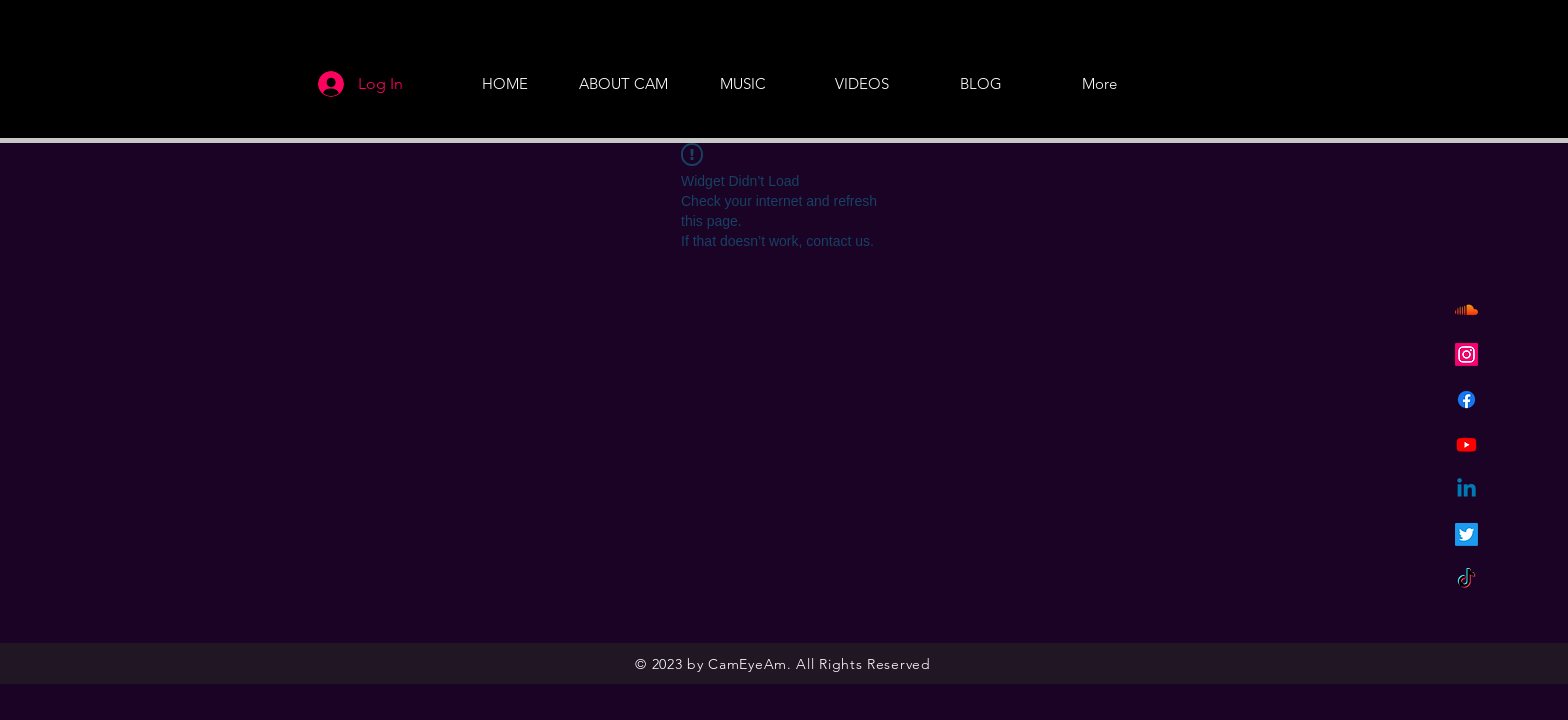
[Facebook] (1466, 399)
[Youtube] (1466, 444)
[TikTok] (1466, 579)
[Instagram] (1466, 354)
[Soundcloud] (1466, 309)
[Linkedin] (1466, 489)
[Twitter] (1466, 534)
